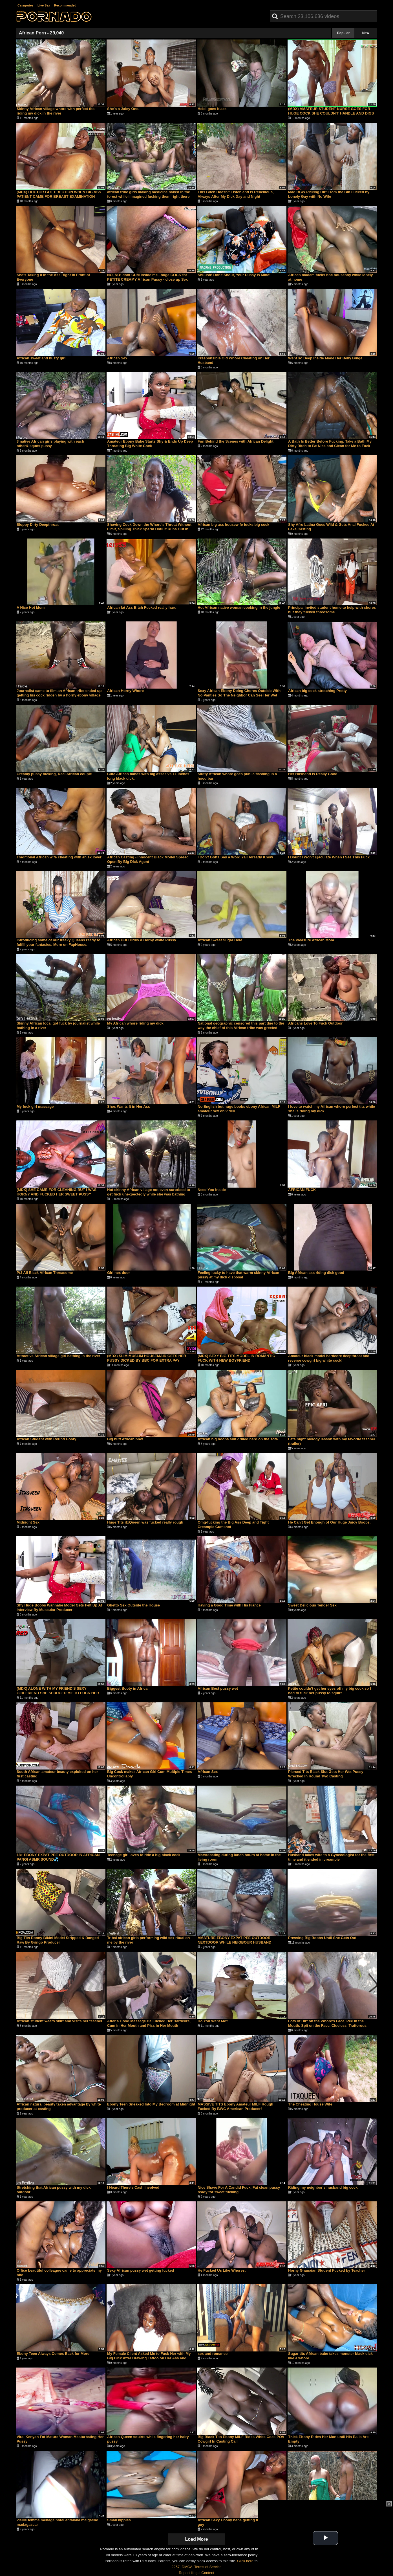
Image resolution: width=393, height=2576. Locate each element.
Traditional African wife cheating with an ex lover (59, 857)
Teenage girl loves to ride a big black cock (143, 1855)
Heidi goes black (212, 109)
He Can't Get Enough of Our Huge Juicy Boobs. (329, 1522)
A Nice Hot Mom (31, 607)
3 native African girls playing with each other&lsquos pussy (50, 443)
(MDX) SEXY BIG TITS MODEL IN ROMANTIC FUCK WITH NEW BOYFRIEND (236, 1358)
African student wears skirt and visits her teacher (59, 2021)
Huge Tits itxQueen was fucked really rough (145, 1522)
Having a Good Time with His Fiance (229, 1605)
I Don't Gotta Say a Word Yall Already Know (235, 857)
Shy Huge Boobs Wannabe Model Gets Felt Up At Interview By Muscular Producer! (59, 1607)
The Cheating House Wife (310, 2104)
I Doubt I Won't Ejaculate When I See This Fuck (329, 857)
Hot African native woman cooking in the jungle (239, 607)
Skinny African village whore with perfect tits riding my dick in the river (55, 111)
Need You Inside (212, 1190)
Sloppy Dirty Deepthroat (38, 524)
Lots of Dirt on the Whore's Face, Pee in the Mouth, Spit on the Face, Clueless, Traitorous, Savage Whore (328, 2025)
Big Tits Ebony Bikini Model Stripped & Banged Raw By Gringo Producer (58, 1940)
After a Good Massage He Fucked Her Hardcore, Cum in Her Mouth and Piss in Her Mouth (149, 2023)
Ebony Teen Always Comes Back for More (53, 2353)
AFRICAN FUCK (302, 1190)
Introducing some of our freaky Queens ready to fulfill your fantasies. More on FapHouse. (58, 942)
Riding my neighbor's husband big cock (323, 2187)
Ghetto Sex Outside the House (133, 1605)
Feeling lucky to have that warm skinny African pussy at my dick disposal (238, 1275)
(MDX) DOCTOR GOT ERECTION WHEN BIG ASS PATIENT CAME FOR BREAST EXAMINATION (59, 194)
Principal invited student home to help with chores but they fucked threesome (332, 609)
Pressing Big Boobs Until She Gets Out (322, 1938)
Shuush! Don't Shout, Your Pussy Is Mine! (234, 275)
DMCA (187, 2567)
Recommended (65, 5)
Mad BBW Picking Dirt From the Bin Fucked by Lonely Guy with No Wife (328, 194)
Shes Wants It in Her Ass (128, 1106)
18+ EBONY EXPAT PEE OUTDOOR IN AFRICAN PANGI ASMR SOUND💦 (58, 1857)
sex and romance (213, 2353)
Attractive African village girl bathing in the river (58, 1356)
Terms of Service (208, 2567)
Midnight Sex (28, 1522)
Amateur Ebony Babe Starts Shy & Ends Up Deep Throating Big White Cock (150, 443)
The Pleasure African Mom (311, 940)
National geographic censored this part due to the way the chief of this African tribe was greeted (241, 1025)
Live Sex (43, 5)
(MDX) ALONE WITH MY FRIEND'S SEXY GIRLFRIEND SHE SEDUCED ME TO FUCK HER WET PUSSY (58, 1693)
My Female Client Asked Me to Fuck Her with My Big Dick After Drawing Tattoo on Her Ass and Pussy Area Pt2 (149, 2358)
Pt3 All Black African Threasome (45, 1273)
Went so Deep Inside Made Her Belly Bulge (325, 358)
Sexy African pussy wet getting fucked (140, 2270)
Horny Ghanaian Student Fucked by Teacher (326, 2270)
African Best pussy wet (218, 1688)
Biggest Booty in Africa (127, 1688)
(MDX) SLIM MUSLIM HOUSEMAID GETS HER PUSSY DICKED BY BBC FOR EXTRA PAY (146, 1358)
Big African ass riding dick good (316, 1273)
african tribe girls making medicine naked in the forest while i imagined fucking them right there (148, 194)
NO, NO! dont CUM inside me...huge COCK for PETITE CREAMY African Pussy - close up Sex (147, 277)
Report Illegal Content (196, 2573)
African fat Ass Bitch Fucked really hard (141, 607)
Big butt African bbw (125, 1439)
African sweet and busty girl (41, 358)
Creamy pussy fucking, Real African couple (54, 774)
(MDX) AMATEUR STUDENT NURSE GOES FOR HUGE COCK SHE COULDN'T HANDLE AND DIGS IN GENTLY (331, 113)
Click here (245, 2561)
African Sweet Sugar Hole (220, 940)
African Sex (117, 358)
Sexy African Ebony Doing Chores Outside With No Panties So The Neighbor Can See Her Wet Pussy (239, 695)
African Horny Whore (125, 691)
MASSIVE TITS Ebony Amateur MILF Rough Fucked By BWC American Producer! (235, 2106)
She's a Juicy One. (123, 109)
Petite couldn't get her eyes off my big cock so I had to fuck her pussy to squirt (329, 1690)
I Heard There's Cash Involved (133, 2187)
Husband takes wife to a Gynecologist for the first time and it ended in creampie (331, 1857)
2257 (175, 2567)
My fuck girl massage (35, 1106)
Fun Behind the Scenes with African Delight (235, 441)
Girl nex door (118, 1273)
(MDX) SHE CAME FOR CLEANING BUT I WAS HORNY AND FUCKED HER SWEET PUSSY (56, 1192)
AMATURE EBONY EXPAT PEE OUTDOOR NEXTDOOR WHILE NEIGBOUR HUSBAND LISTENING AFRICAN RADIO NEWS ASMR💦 (236, 1942)
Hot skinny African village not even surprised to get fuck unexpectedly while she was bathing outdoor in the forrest (148, 1194)
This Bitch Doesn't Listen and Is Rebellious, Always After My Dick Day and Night (236, 194)
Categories (25, 5)
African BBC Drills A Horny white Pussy (141, 940)
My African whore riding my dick (135, 1023)
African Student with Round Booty (46, 1439)
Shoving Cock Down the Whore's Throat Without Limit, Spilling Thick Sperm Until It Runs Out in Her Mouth (149, 529)
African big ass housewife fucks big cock (233, 524)
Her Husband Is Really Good (312, 774)
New (365, 33)
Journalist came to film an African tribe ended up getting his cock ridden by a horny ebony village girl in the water (59, 695)
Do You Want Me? (213, 2021)
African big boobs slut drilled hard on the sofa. (238, 1439)
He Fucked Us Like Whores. (222, 2270)
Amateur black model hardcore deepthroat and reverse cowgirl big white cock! (328, 1358)
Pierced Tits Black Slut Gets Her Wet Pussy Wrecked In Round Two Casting (325, 1774)
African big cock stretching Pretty (317, 691)
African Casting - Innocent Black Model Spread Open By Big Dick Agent (148, 859)
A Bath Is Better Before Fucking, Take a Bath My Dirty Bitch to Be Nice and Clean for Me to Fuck (330, 443)
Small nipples (119, 2520)
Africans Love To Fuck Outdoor (315, 1023)
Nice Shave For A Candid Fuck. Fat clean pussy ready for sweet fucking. (239, 2189)
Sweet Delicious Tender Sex (312, 1605)
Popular (343, 33)
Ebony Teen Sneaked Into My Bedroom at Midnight (151, 2104)
